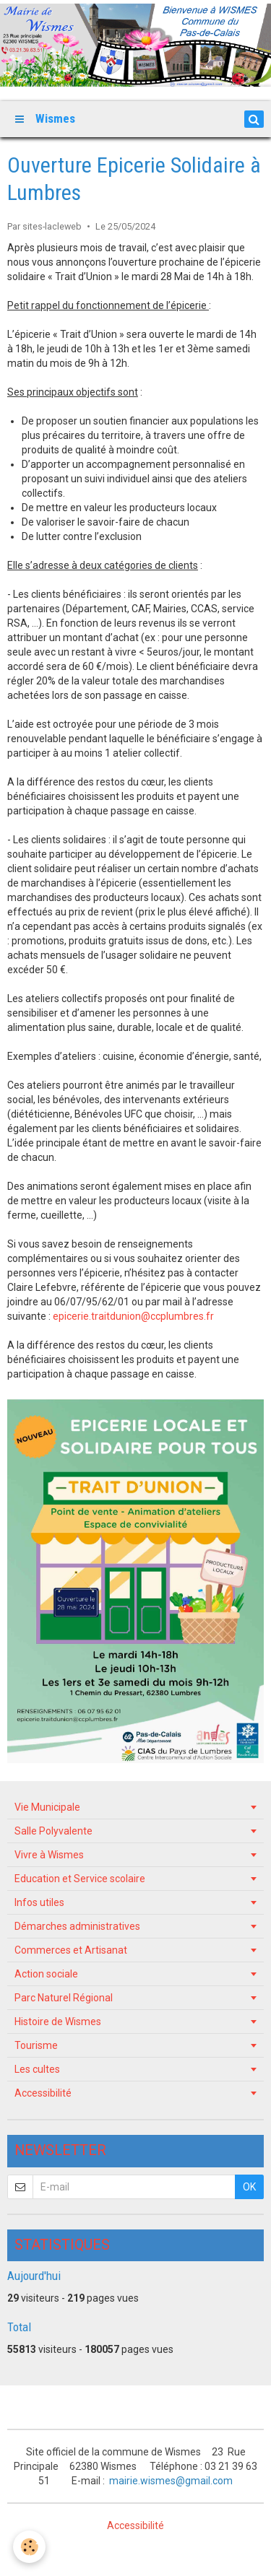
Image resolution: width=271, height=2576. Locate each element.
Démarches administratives (77, 1926)
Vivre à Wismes (49, 1855)
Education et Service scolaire (79, 1878)
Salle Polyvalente (53, 1831)
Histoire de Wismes (57, 2021)
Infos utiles (39, 1902)
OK (249, 2187)
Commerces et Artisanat (70, 1950)
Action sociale (46, 1974)
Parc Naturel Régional (63, 1997)
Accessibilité (43, 2093)
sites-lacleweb (52, 226)
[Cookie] (29, 2547)
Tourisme (36, 2045)
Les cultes (37, 2069)
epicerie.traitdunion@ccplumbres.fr (133, 1316)
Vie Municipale (47, 1807)
